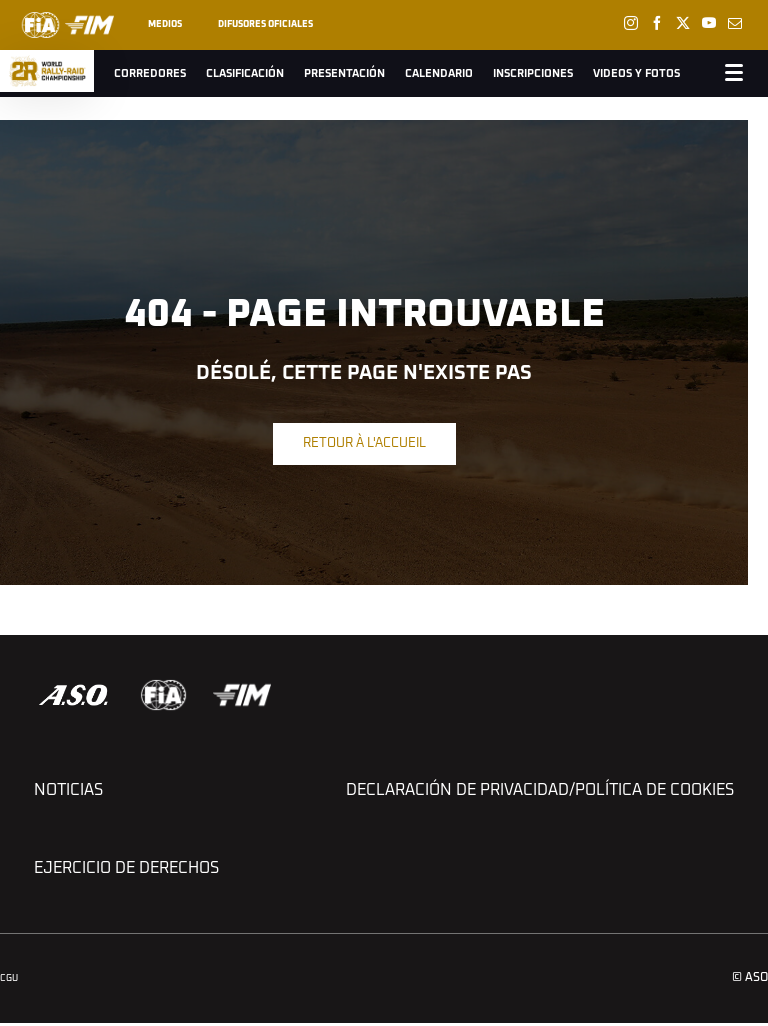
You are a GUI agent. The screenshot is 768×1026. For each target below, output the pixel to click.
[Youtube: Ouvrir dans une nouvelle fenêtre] (709, 23)
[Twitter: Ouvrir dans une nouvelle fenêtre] (683, 23)
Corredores (150, 73)
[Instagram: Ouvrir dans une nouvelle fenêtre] (631, 23)
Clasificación (245, 73)
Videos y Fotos (636, 73)
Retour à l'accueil (364, 443)
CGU (9, 978)
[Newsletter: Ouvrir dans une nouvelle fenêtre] (735, 23)
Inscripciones (533, 73)
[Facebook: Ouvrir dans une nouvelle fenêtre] (657, 23)
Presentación (344, 73)
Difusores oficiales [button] (265, 24)
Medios (165, 24)
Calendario (439, 73)
